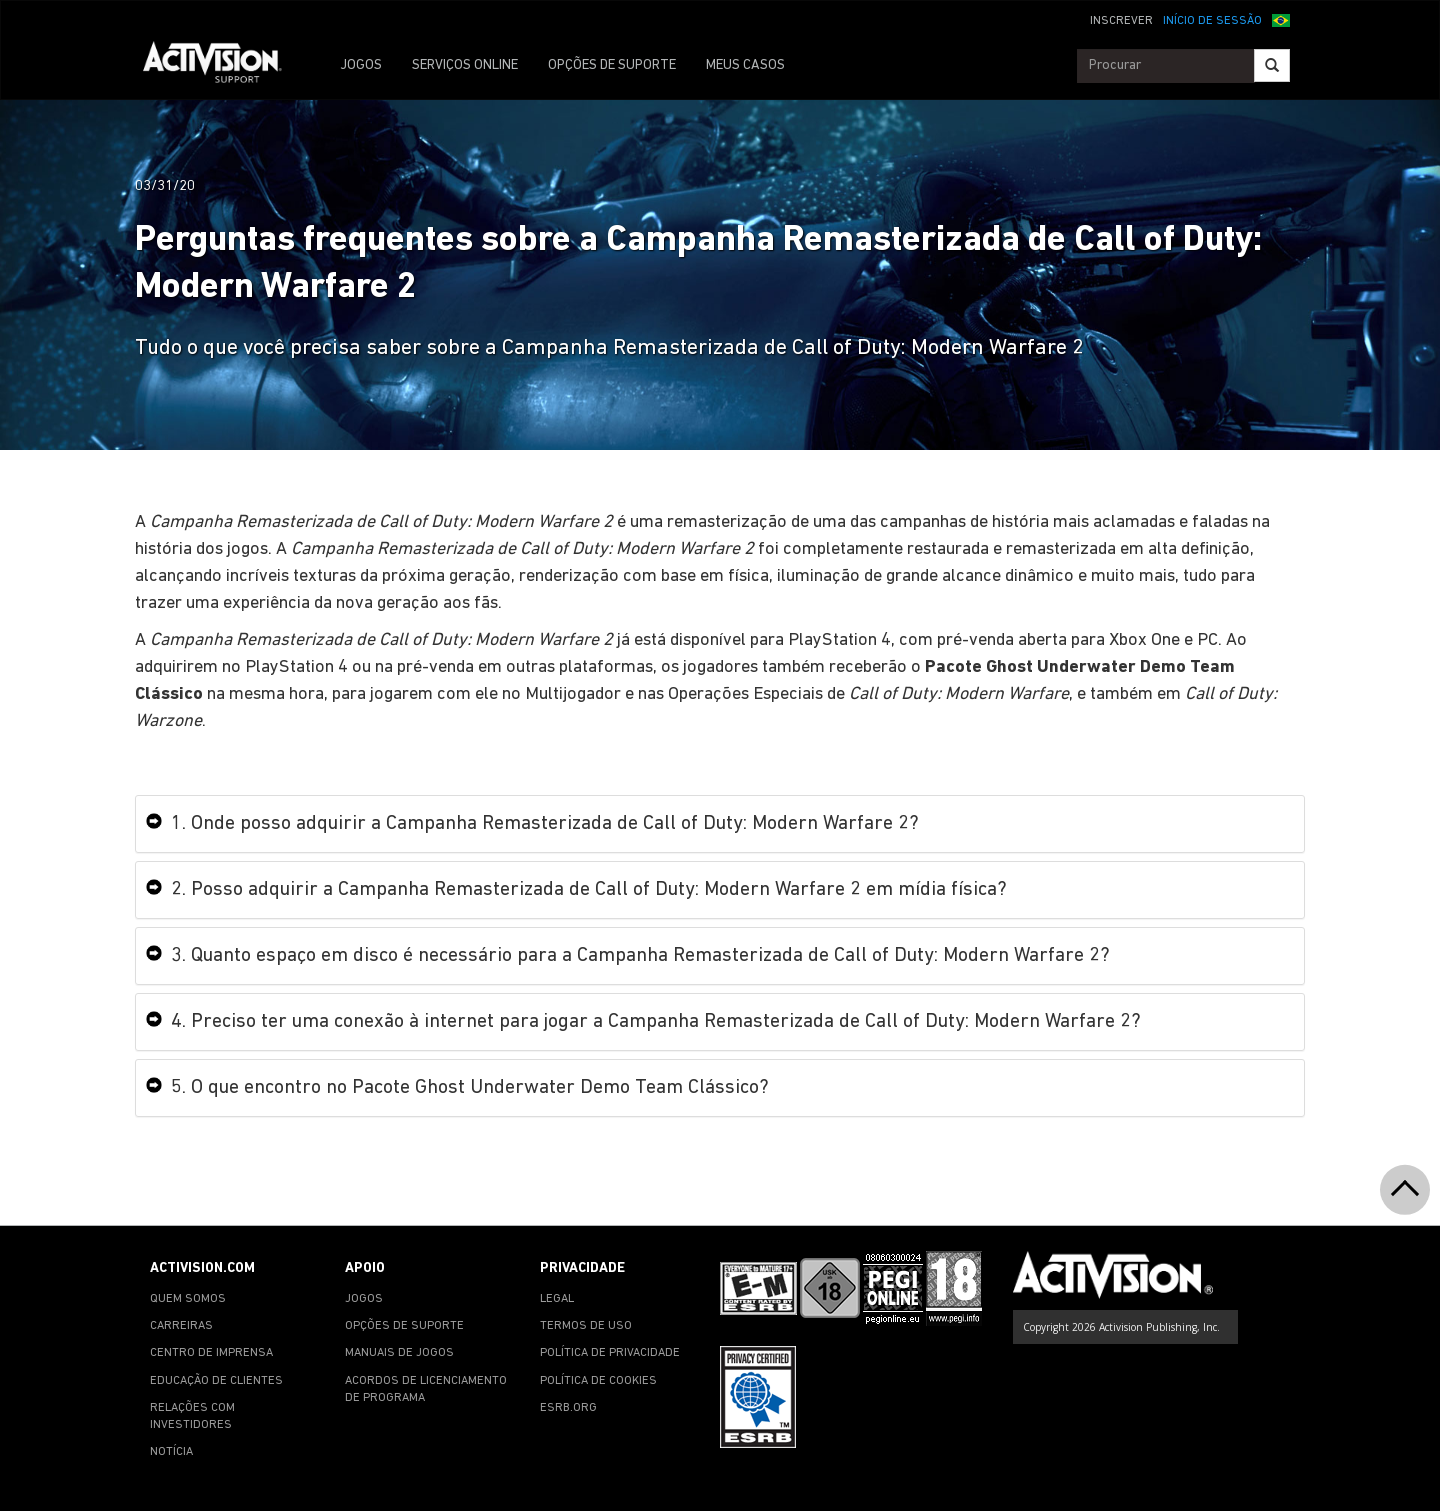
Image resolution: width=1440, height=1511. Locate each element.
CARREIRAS (181, 1326)
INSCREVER (1121, 21)
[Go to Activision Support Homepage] (222, 66)
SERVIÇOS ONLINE (465, 65)
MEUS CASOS (745, 65)
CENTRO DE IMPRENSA (211, 1353)
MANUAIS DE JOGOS (399, 1353)
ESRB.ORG (568, 1408)
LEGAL (557, 1299)
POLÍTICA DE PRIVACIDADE (610, 1353)
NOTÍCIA (171, 1452)
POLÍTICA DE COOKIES (598, 1381)
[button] (1281, 19)
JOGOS (361, 65)
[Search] (1272, 65)
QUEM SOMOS (188, 1299)
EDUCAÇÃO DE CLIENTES (216, 1381)
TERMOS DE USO (586, 1326)
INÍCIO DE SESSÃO (1212, 21)
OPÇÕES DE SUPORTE (612, 65)
